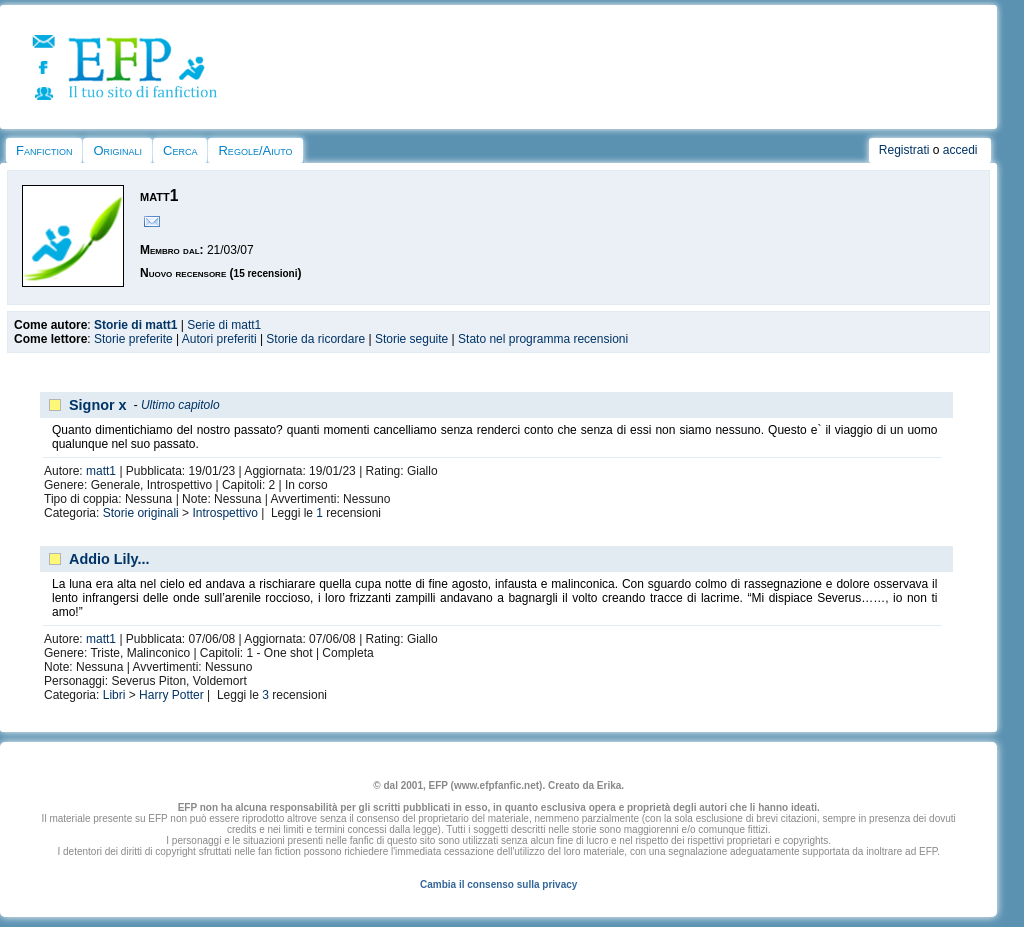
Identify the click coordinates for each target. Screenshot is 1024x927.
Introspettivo (224, 513)
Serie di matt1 (224, 325)
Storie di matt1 (135, 325)
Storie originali (141, 513)
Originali (117, 150)
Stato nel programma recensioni (543, 339)
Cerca (180, 150)
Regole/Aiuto (255, 150)
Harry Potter (171, 695)
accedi (960, 150)
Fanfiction (44, 150)
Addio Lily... (109, 559)
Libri (114, 695)
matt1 (101, 471)
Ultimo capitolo (180, 405)
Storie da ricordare (315, 339)
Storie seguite (411, 339)
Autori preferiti (219, 339)
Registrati (904, 150)
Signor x (98, 405)
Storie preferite (133, 339)
